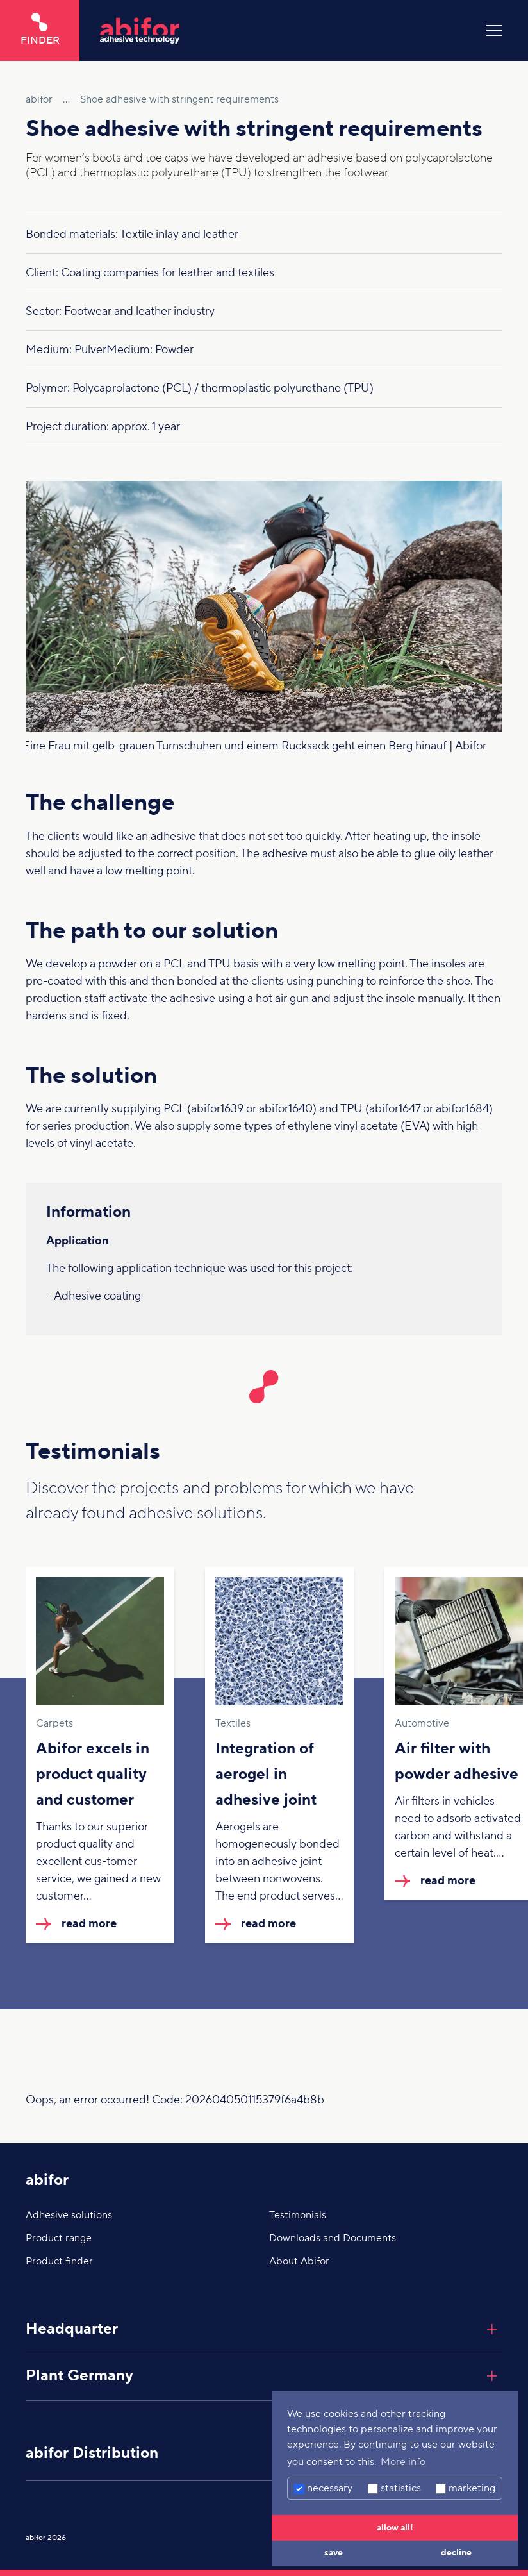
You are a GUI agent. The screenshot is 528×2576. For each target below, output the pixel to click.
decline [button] (456, 2553)
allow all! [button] (395, 2528)
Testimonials (297, 2215)
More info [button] (403, 2461)
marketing (465, 2488)
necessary (323, 2488)
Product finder (59, 2261)
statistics (394, 2488)
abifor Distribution (92, 2453)
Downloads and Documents (332, 2238)
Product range (59, 2238)
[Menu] (494, 30)
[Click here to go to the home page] (283, 30)
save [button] (333, 2553)
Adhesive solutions (69, 2215)
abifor (47, 2180)
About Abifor (299, 2261)
